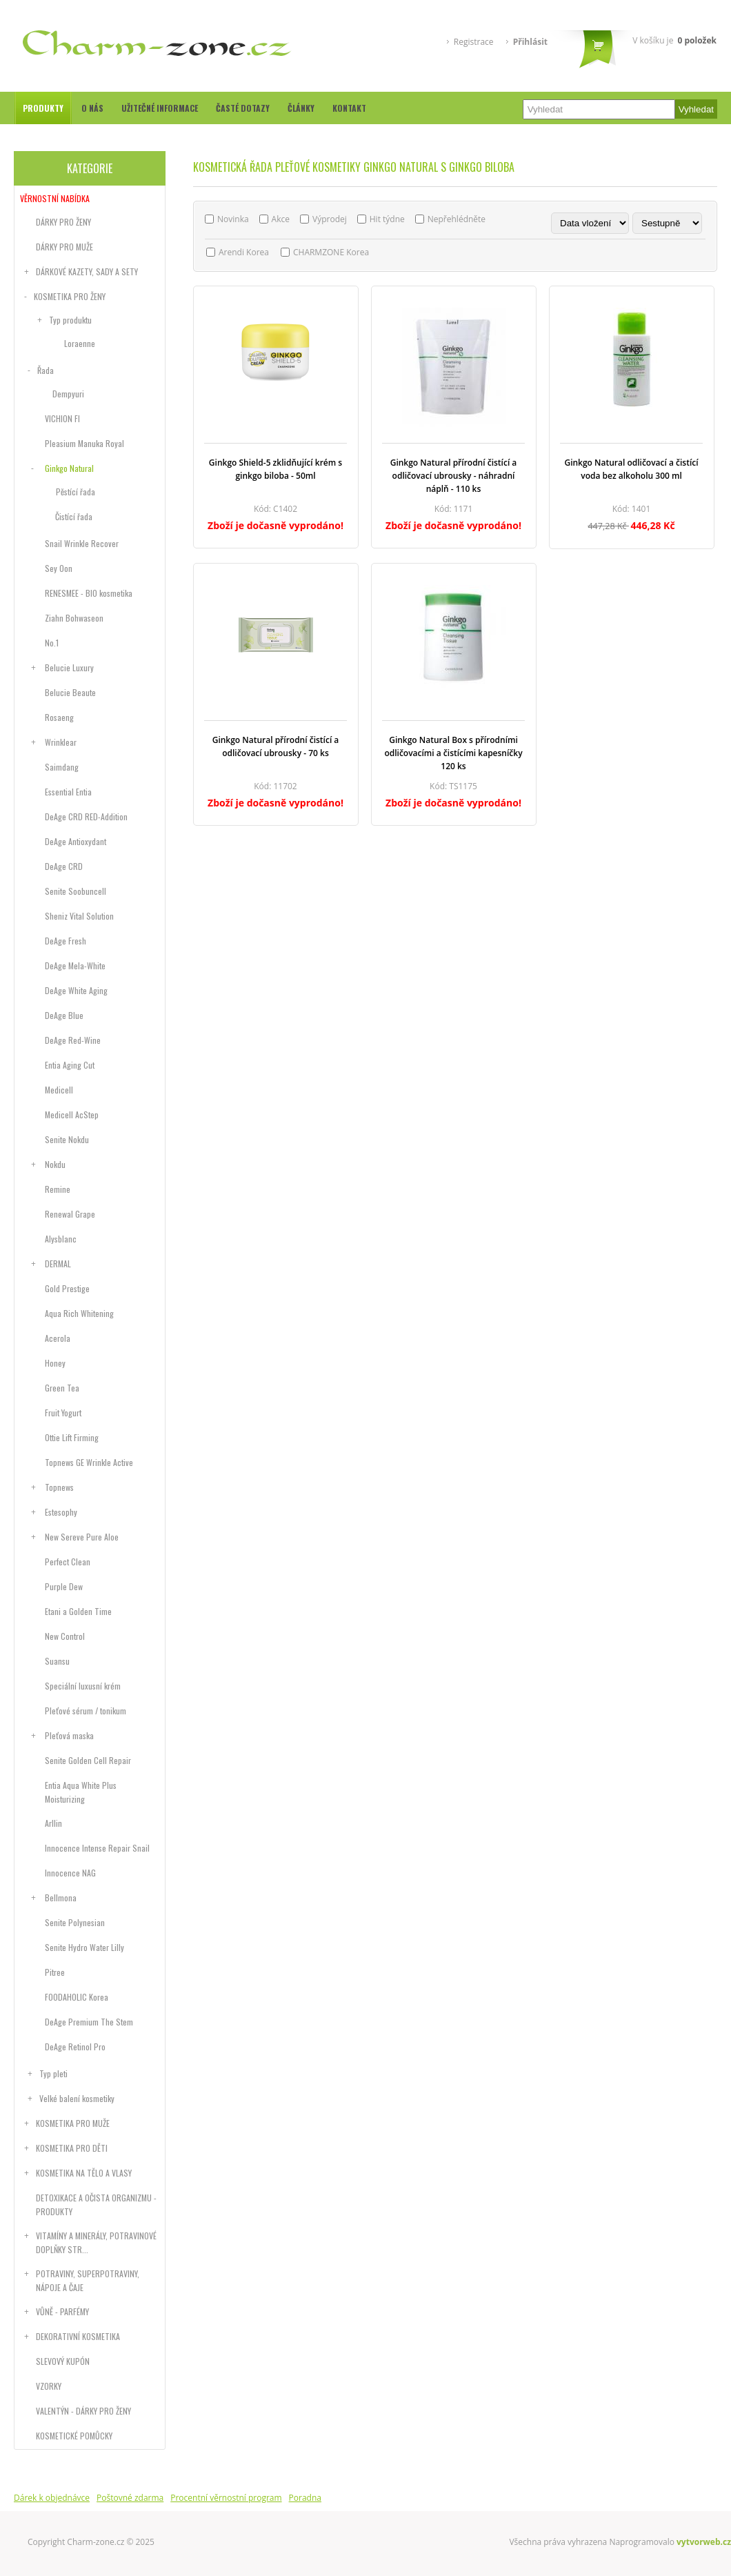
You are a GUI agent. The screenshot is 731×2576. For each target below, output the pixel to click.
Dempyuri (68, 393)
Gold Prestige (67, 1288)
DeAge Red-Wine (73, 1040)
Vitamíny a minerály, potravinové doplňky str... (96, 2242)
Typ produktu (70, 320)
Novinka (233, 219)
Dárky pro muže (64, 246)
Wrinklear (61, 742)
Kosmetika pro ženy (70, 296)
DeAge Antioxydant (75, 841)
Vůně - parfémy (62, 2311)
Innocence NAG (70, 1873)
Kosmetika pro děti (72, 2148)
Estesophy (61, 1512)
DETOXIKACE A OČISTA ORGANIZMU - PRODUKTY (96, 2204)
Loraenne (79, 343)
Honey (55, 1363)
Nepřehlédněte (456, 219)
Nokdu (55, 1164)
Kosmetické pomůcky (74, 2435)
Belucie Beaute (70, 692)
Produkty (43, 108)
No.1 (52, 642)
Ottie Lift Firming (72, 1437)
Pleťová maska (69, 1735)
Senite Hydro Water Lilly (84, 1947)
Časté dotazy (243, 108)
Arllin (53, 1823)
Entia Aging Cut (69, 1065)
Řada (45, 370)
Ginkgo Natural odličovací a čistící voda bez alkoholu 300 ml (631, 469)
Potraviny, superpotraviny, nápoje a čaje (87, 2280)
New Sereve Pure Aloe (82, 1537)
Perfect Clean (67, 1561)
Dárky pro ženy (63, 222)
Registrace (474, 42)
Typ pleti (53, 2073)
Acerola (57, 1338)
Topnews (59, 1487)
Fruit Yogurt (63, 1412)
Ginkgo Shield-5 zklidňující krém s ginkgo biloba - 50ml (275, 469)
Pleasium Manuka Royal (84, 443)
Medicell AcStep (72, 1114)
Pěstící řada (75, 491)
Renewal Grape (70, 1214)
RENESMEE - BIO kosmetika (88, 593)
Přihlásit (530, 42)
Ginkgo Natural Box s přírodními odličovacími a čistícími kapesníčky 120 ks (453, 753)
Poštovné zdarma (130, 2498)
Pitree (55, 1972)
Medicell (59, 1090)
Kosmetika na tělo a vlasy (84, 2173)
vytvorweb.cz (704, 2542)
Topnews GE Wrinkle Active (89, 1462)
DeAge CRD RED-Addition (86, 816)
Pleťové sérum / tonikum (85, 1710)
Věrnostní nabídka (55, 198)
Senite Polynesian (75, 1922)
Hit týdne (387, 219)
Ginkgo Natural (69, 468)
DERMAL (58, 1263)
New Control (65, 1636)
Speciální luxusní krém (83, 1686)
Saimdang (62, 767)
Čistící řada (73, 516)
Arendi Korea (244, 252)
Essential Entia (68, 791)
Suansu (57, 1661)
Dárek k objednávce (52, 2498)
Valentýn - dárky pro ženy (83, 2411)
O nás (92, 108)
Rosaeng (59, 717)
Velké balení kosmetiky (76, 2098)
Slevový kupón (63, 2361)
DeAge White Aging (76, 990)
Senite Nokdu (67, 1139)
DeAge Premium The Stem (89, 2022)
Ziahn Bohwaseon (74, 618)
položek (697, 40)
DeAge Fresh (65, 941)
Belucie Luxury (69, 667)
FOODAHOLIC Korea (76, 1997)
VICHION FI (62, 418)
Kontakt (349, 108)
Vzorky (48, 2386)
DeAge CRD (64, 866)
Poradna (305, 2498)
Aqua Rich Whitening (79, 1313)
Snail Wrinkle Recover (82, 543)
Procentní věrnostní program (225, 2498)
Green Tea (62, 1388)
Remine (57, 1189)
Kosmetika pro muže (73, 2123)
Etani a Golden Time (78, 1611)
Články (301, 108)
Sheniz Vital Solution (79, 916)
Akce (281, 219)
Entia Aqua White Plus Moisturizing (81, 1792)
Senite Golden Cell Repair (88, 1760)
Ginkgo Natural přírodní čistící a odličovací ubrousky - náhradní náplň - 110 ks (453, 476)
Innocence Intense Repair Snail (97, 1848)
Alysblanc (61, 1239)
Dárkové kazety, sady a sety (87, 271)
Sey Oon (58, 568)
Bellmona (61, 1897)
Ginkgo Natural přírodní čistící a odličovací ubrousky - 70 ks (275, 746)
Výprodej (329, 219)
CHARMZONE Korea (331, 252)
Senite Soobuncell (75, 891)
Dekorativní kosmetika (78, 2336)
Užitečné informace (159, 108)
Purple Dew (64, 1586)
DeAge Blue (64, 1015)
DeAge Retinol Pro (75, 2046)
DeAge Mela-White (75, 965)
